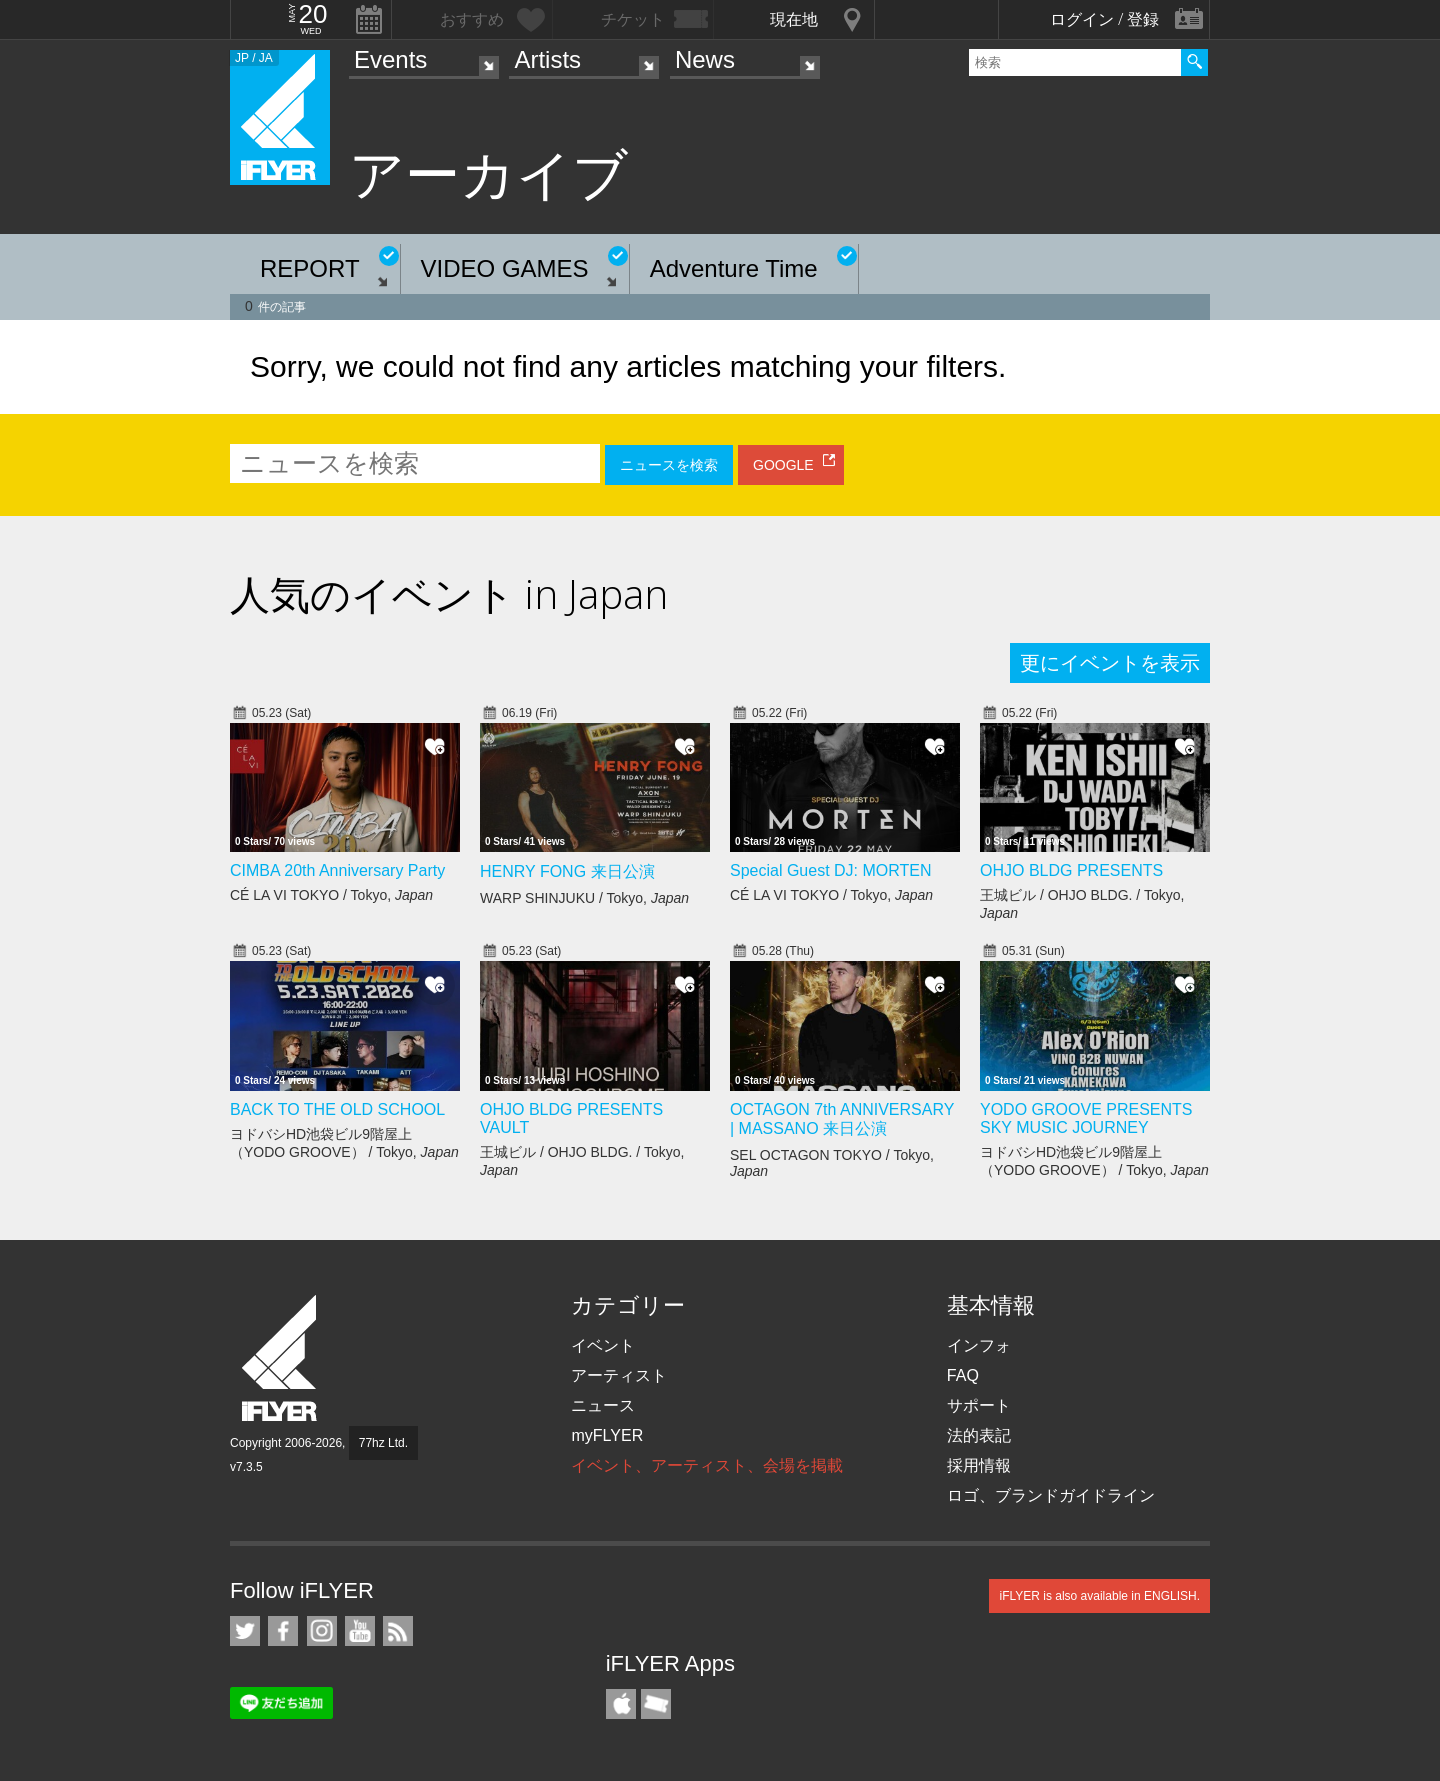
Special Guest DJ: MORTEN (831, 870)
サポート (979, 1405)
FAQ (963, 1375)
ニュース (603, 1405)
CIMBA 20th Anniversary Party (337, 870)
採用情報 (979, 1465)
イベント (603, 1345)
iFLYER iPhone (621, 1704)
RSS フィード (398, 1631)
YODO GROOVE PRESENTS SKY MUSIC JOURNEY (1086, 1118)
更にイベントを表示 (1110, 663)
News (705, 59)
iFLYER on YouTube (360, 1631)
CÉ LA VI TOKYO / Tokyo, (331, 895)
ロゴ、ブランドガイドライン (1051, 1495)
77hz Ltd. (383, 1443)
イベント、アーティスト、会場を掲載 (707, 1465)
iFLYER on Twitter (245, 1631)
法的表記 (979, 1435)
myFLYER (607, 1435)
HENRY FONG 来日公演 (567, 871)
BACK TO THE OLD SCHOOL (337, 1109)
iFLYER (281, 1358)
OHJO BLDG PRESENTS (1071, 870)
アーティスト (619, 1375)
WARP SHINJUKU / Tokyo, (584, 898)
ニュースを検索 (669, 465)
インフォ (979, 1345)
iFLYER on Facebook (283, 1631)
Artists (547, 59)
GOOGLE (783, 465)
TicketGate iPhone (656, 1704)
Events (390, 59)
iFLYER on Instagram (322, 1631)
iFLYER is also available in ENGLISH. (1099, 1596)
